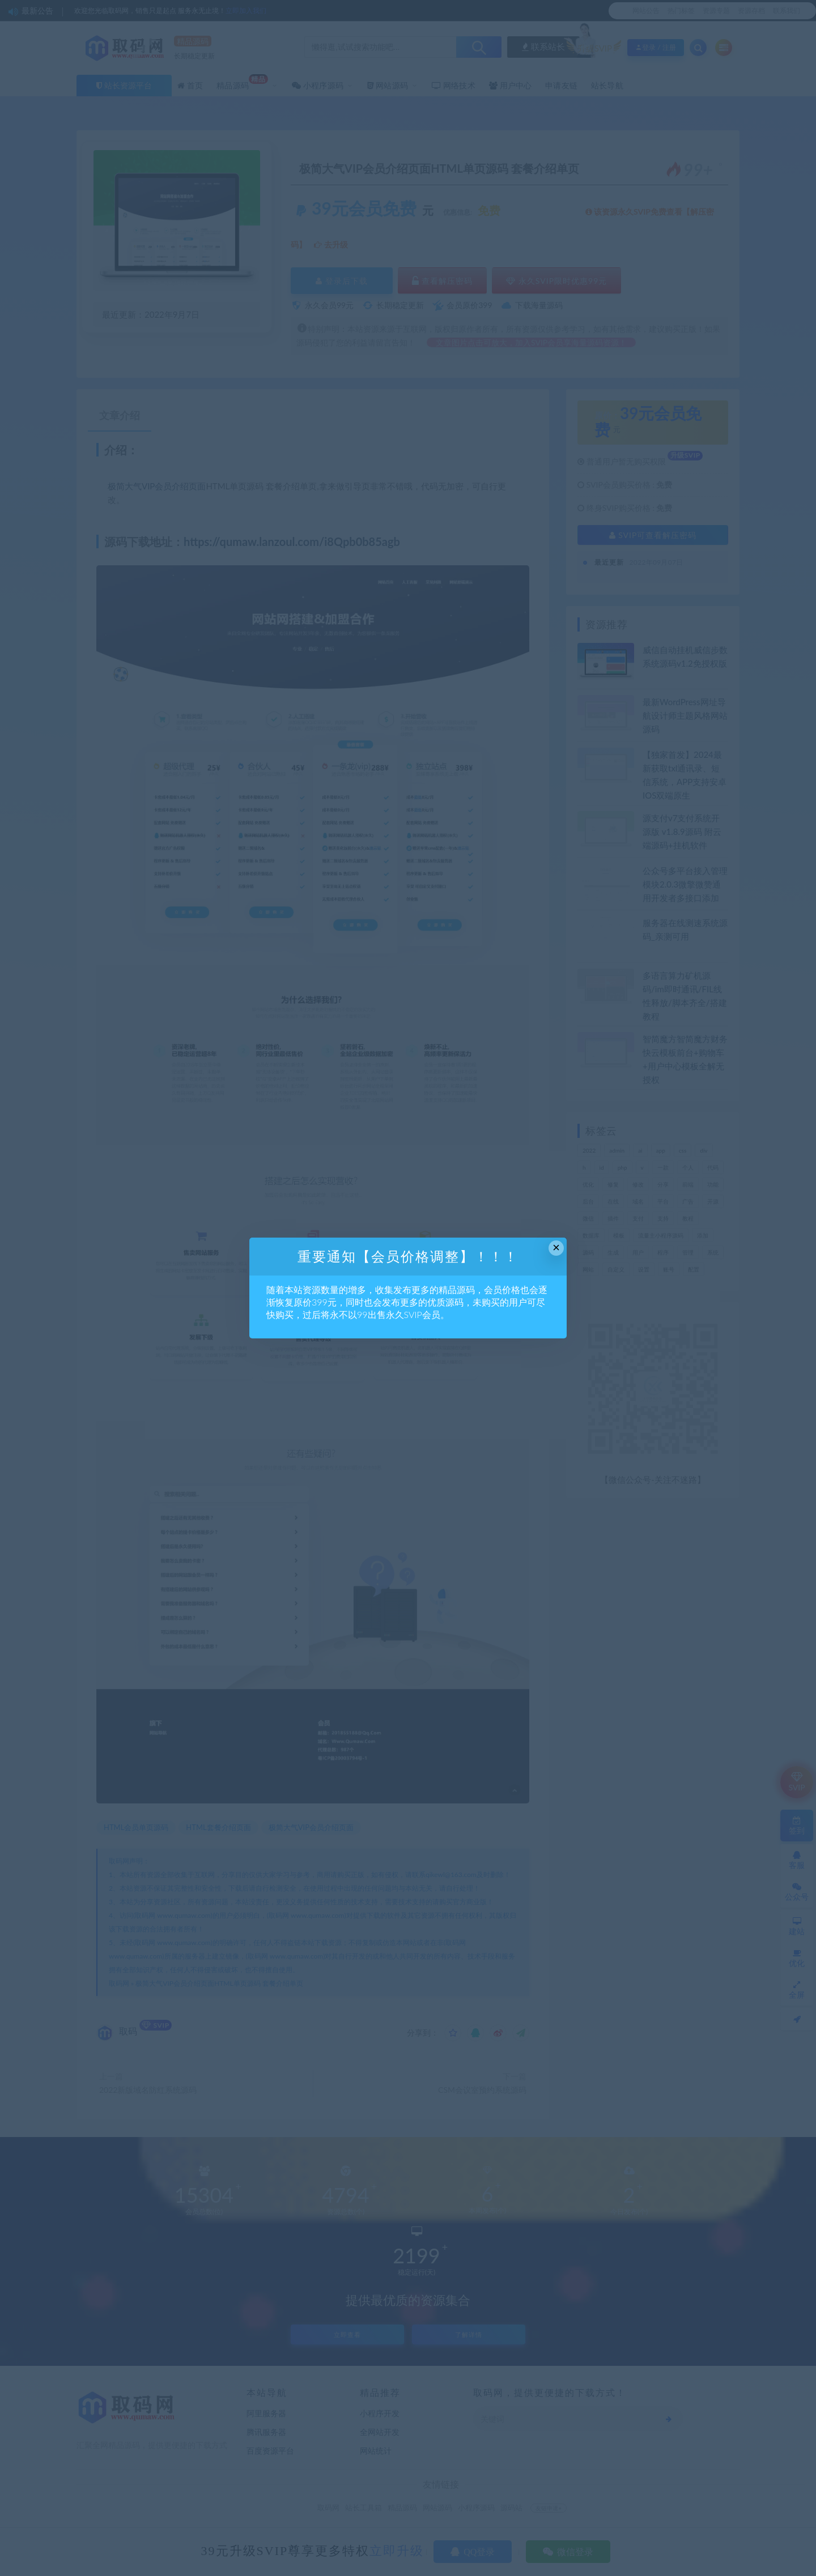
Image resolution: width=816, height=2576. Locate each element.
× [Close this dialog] (556, 1247)
